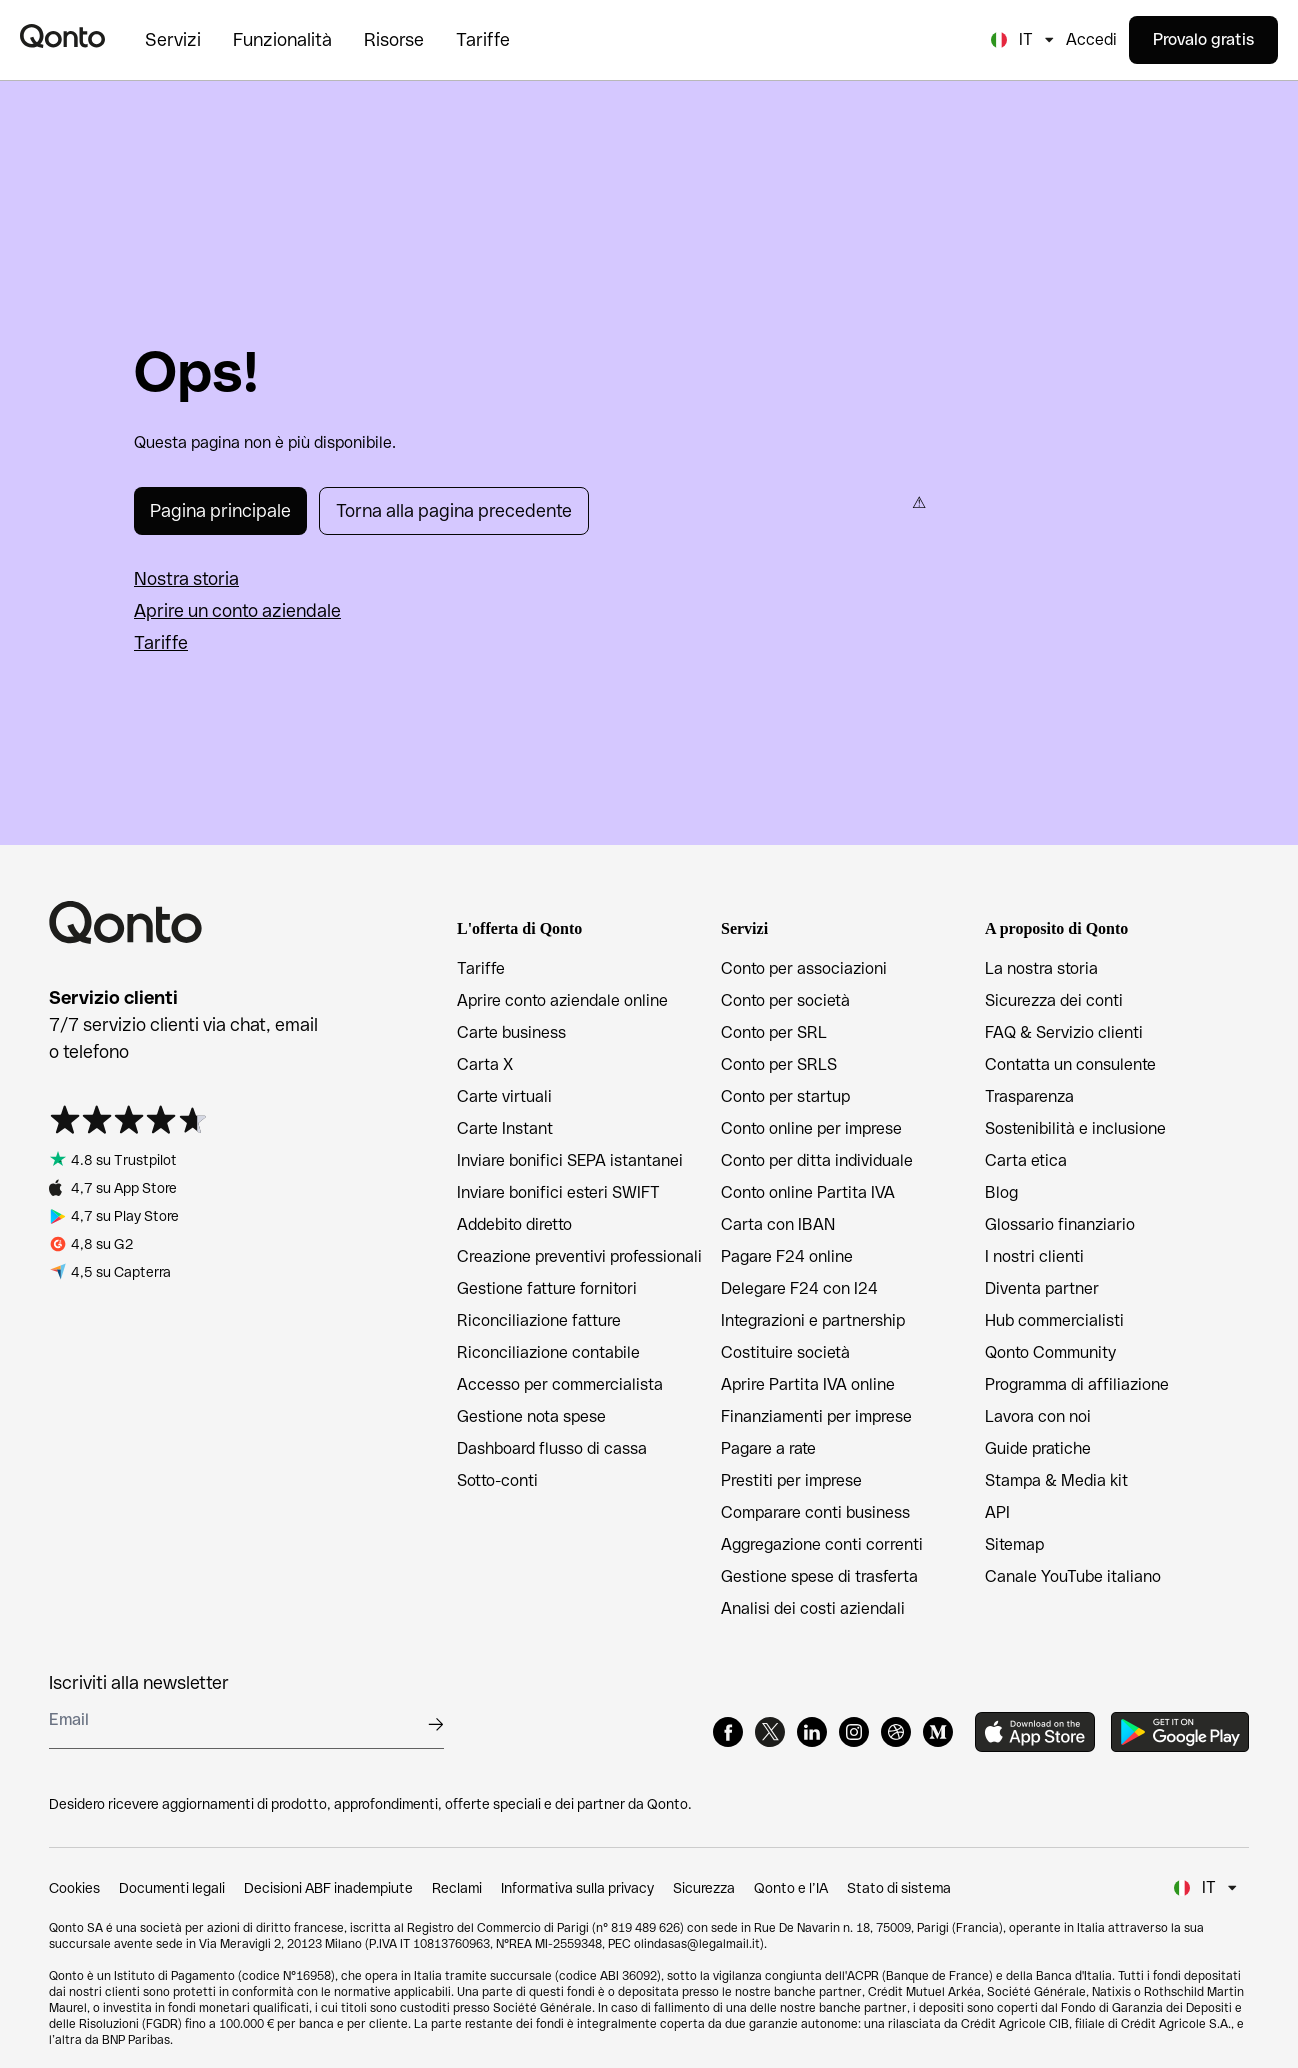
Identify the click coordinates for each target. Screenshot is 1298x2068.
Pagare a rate (768, 1448)
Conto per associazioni (804, 968)
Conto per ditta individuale (817, 1160)
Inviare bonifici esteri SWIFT (558, 1192)
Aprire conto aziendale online (562, 1000)
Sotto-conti (497, 1480)
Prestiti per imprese (791, 1480)
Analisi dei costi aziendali (813, 1608)
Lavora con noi (1038, 1416)
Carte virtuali (504, 1096)
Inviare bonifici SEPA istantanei (570, 1160)
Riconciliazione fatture (539, 1320)
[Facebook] (728, 1732)
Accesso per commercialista (560, 1384)
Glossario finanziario (1060, 1224)
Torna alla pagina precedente (454, 510)
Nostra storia (186, 578)
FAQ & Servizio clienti (1064, 1032)
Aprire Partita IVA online (808, 1384)
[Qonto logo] (62, 36)
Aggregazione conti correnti (822, 1544)
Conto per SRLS (779, 1064)
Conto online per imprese (811, 1128)
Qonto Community (1050, 1352)
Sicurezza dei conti (1054, 1000)
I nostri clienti (1034, 1256)
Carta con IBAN (778, 1224)
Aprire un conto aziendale (237, 610)
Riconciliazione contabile (548, 1352)
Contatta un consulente (1070, 1064)
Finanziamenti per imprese (816, 1416)
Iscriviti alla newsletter (139, 1682)
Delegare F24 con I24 (799, 1288)
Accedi (1091, 39)
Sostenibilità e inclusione (1075, 1128)
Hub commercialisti (1054, 1320)
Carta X (485, 1064)
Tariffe (161, 642)
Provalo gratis (1203, 39)
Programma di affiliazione (1077, 1384)
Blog (1001, 1192)
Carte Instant (505, 1128)
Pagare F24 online (787, 1256)
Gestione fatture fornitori (547, 1288)
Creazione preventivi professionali (579, 1256)
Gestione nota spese (531, 1416)
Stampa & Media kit (1056, 1480)
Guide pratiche (1038, 1448)
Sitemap (1014, 1544)
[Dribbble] (896, 1732)
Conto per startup (785, 1096)
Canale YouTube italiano (1073, 1576)
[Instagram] (854, 1732)
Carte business (511, 1032)
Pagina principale (220, 510)
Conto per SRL (774, 1032)
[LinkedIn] (812, 1732)
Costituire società (785, 1352)
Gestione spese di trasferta (819, 1576)
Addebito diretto (514, 1224)
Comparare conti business (815, 1512)
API (997, 1512)
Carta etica (1026, 1160)
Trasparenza (1029, 1096)
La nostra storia (1041, 968)
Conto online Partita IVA (808, 1192)
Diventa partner (1042, 1288)
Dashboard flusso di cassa (552, 1448)
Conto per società (785, 1000)
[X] (770, 1732)
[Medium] (938, 1732)
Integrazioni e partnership (813, 1320)
